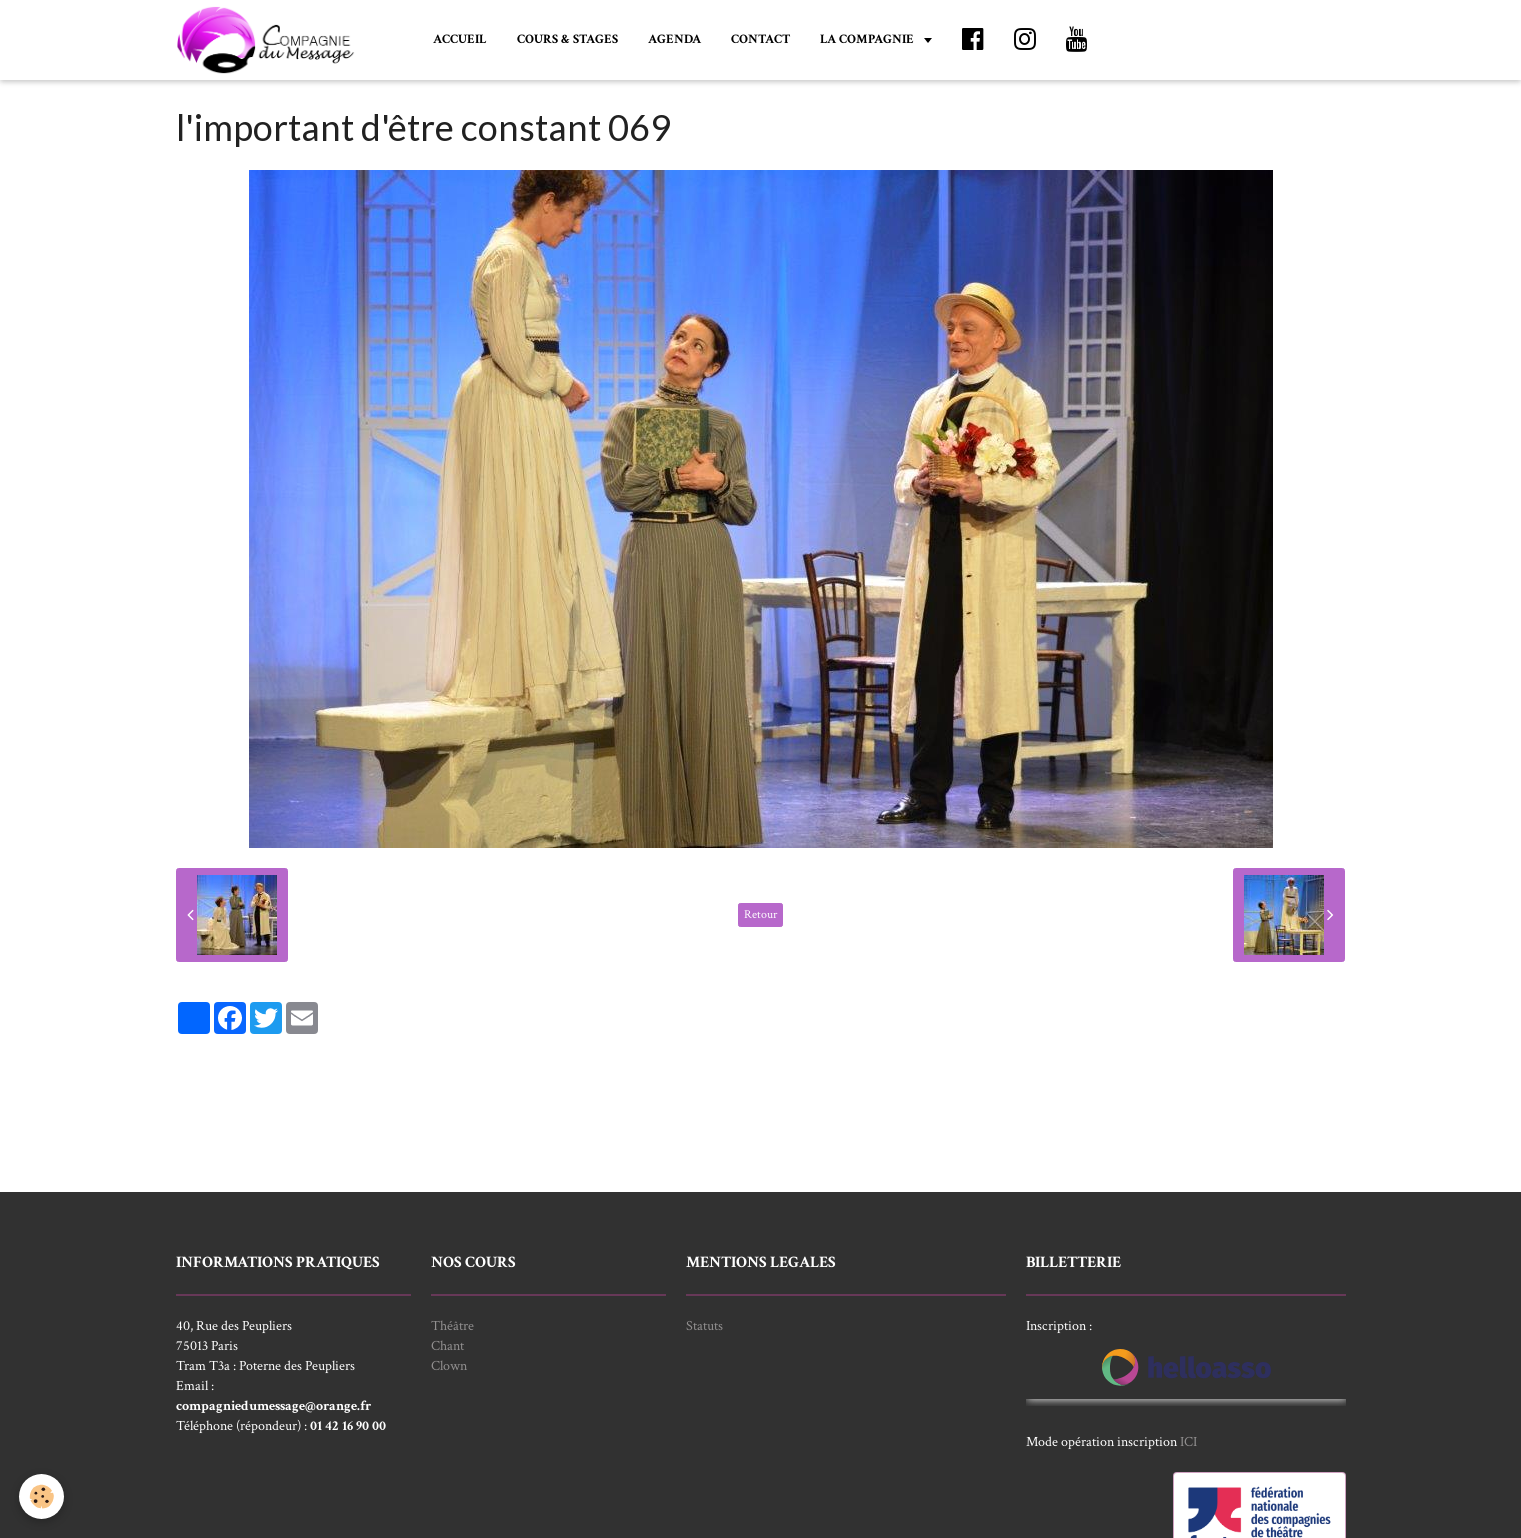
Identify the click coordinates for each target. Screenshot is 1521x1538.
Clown (449, 1366)
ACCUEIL (460, 39)
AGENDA (674, 39)
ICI (1188, 1442)
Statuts (704, 1326)
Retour (760, 914)
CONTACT (760, 39)
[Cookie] (42, 1496)
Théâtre (452, 1326)
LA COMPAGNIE (868, 39)
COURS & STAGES (567, 39)
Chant (447, 1346)
